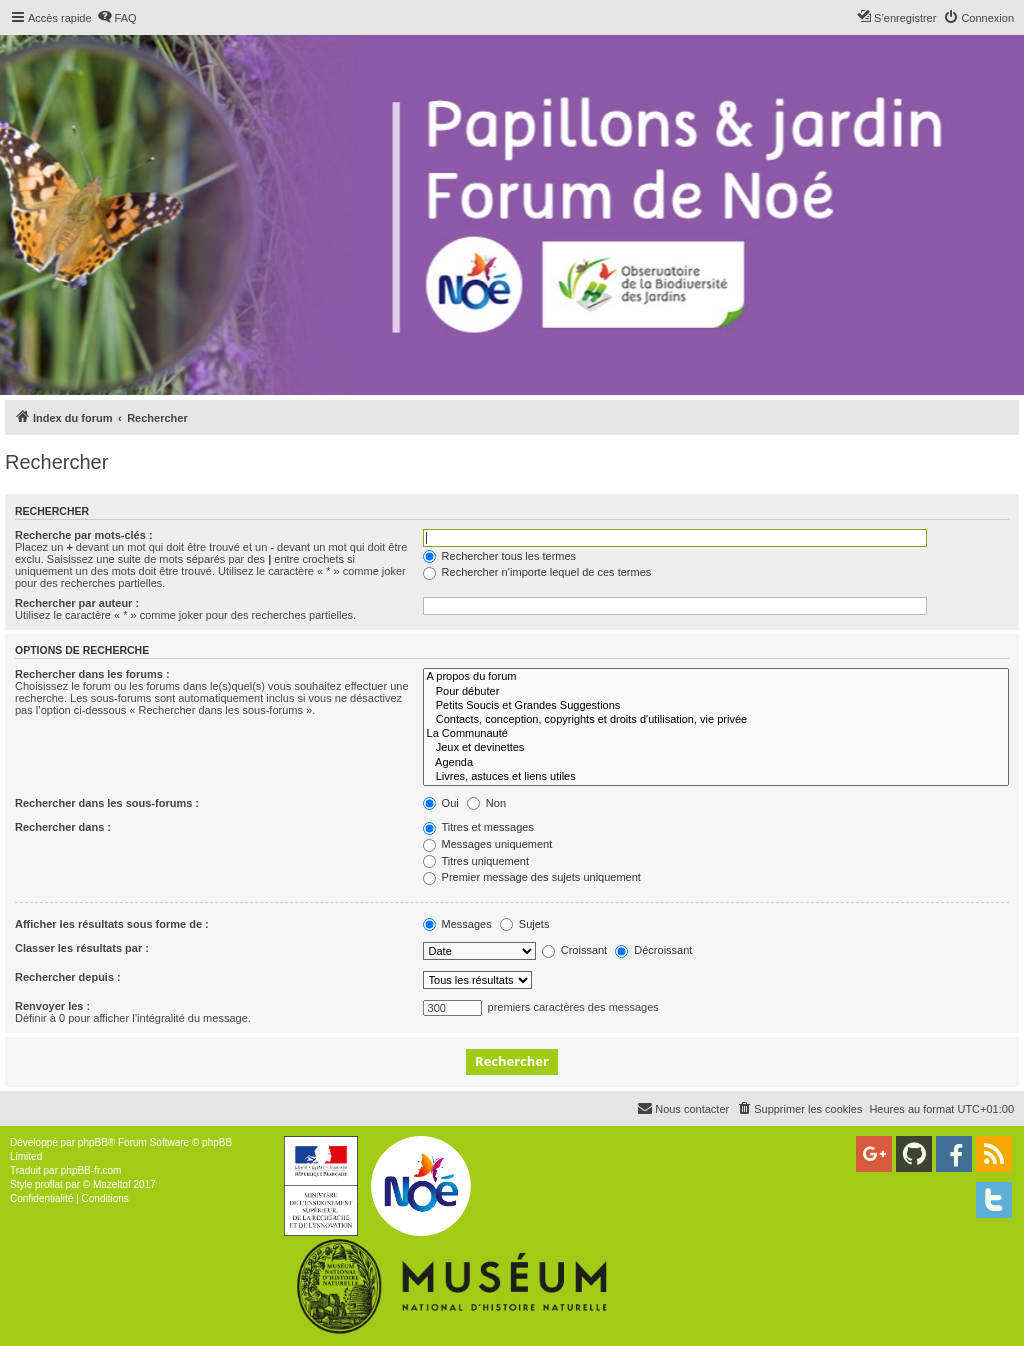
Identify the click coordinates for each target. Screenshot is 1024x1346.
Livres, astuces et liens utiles (716, 777)
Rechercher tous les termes (500, 556)
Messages (457, 924)
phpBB (93, 1142)
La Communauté (716, 734)
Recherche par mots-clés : (84, 535)
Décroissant (653, 950)
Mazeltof (112, 1184)
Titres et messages (478, 827)
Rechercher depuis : (68, 977)
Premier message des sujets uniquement (532, 877)
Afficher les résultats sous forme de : (112, 924)
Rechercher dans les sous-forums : (107, 803)
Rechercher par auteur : (77, 603)
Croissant (575, 950)
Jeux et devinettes (716, 748)
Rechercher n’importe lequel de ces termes (537, 572)
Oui (441, 803)
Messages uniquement (488, 844)
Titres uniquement (476, 861)
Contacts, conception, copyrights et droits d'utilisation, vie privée (716, 720)
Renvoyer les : (52, 1006)
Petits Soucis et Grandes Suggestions (716, 706)
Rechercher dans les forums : (92, 674)
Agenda (716, 763)
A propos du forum (716, 677)
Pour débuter (716, 692)
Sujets (525, 924)
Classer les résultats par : (82, 948)
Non (486, 803)
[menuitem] (117, 18)
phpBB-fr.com (91, 1170)
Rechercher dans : (63, 827)
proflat (49, 1184)
